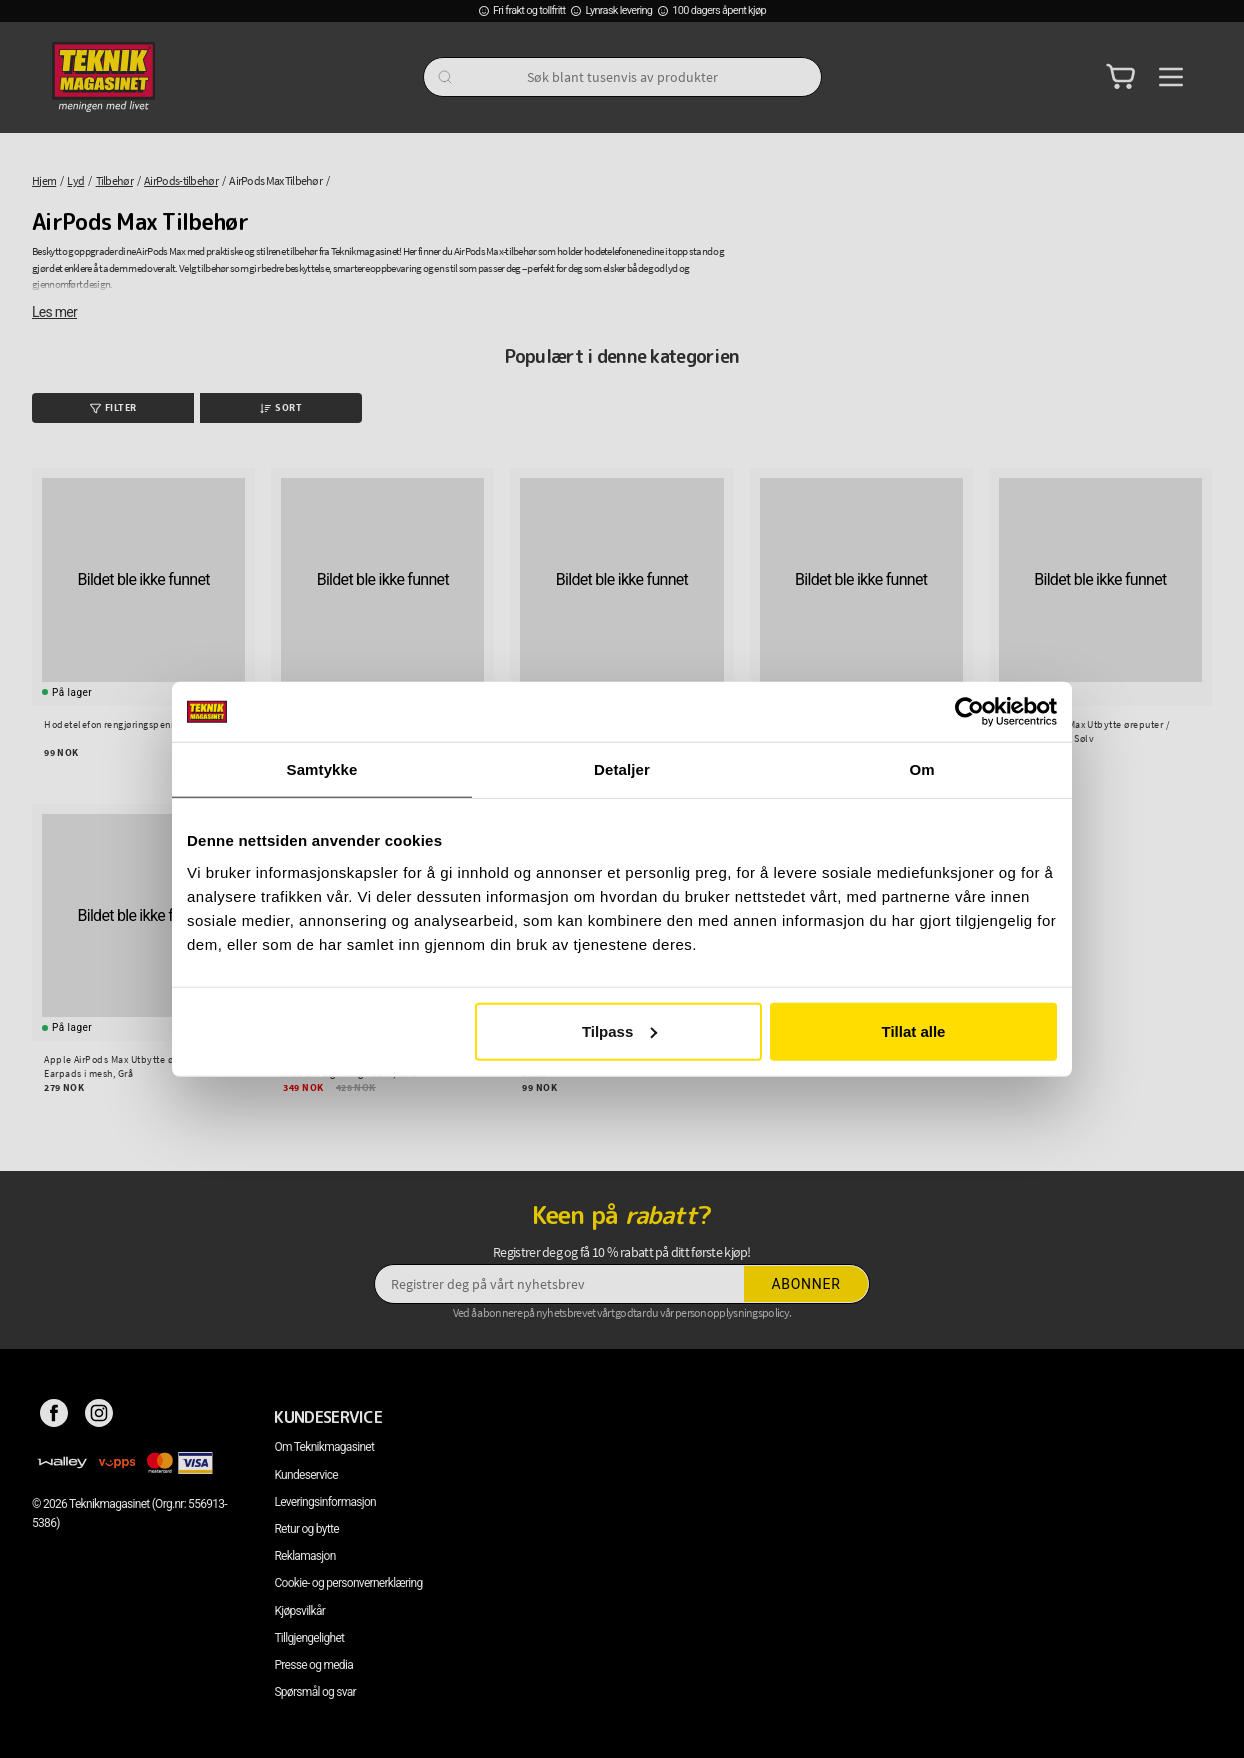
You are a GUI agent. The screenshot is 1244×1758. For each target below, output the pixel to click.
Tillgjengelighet (309, 1638)
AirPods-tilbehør (181, 180)
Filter (113, 407)
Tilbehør (114, 180)
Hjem (44, 180)
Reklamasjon (304, 1556)
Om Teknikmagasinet (324, 1447)
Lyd (75, 180)
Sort (281, 407)
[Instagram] (99, 1417)
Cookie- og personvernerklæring (348, 1583)
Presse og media (313, 1665)
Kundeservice (305, 1475)
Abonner (806, 1284)
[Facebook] (54, 1417)
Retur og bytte (306, 1529)
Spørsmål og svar (315, 1692)
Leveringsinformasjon (325, 1502)
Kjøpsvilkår (299, 1611)
